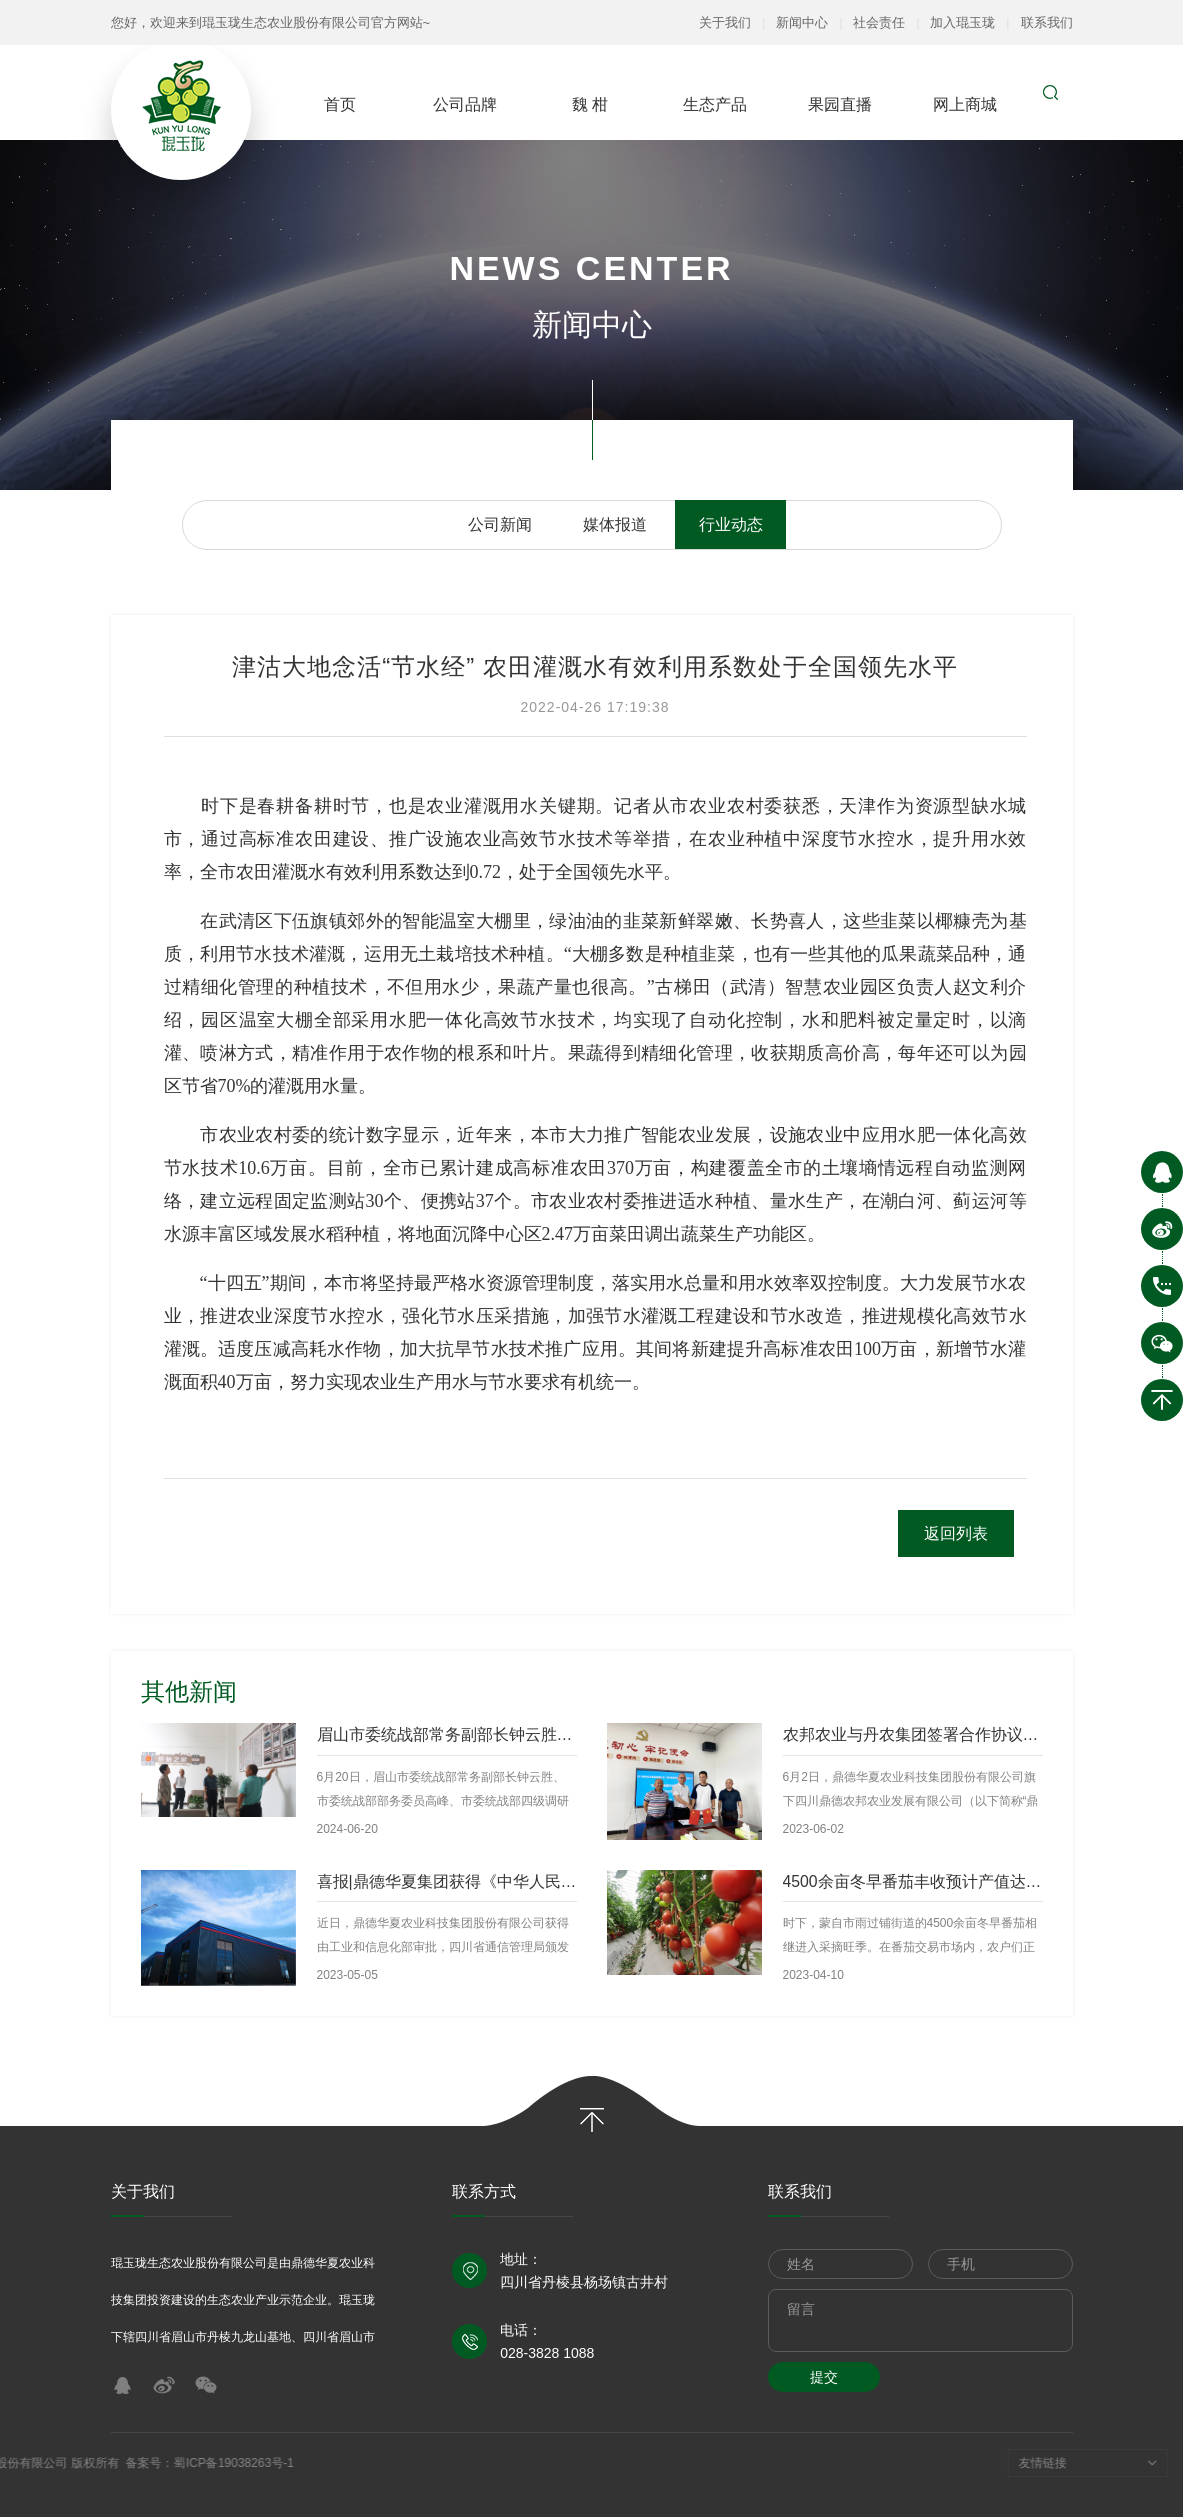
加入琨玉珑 (962, 22)
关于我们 (725, 22)
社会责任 (879, 22)
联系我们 (1047, 22)
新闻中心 (802, 22)
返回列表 (955, 1533)
